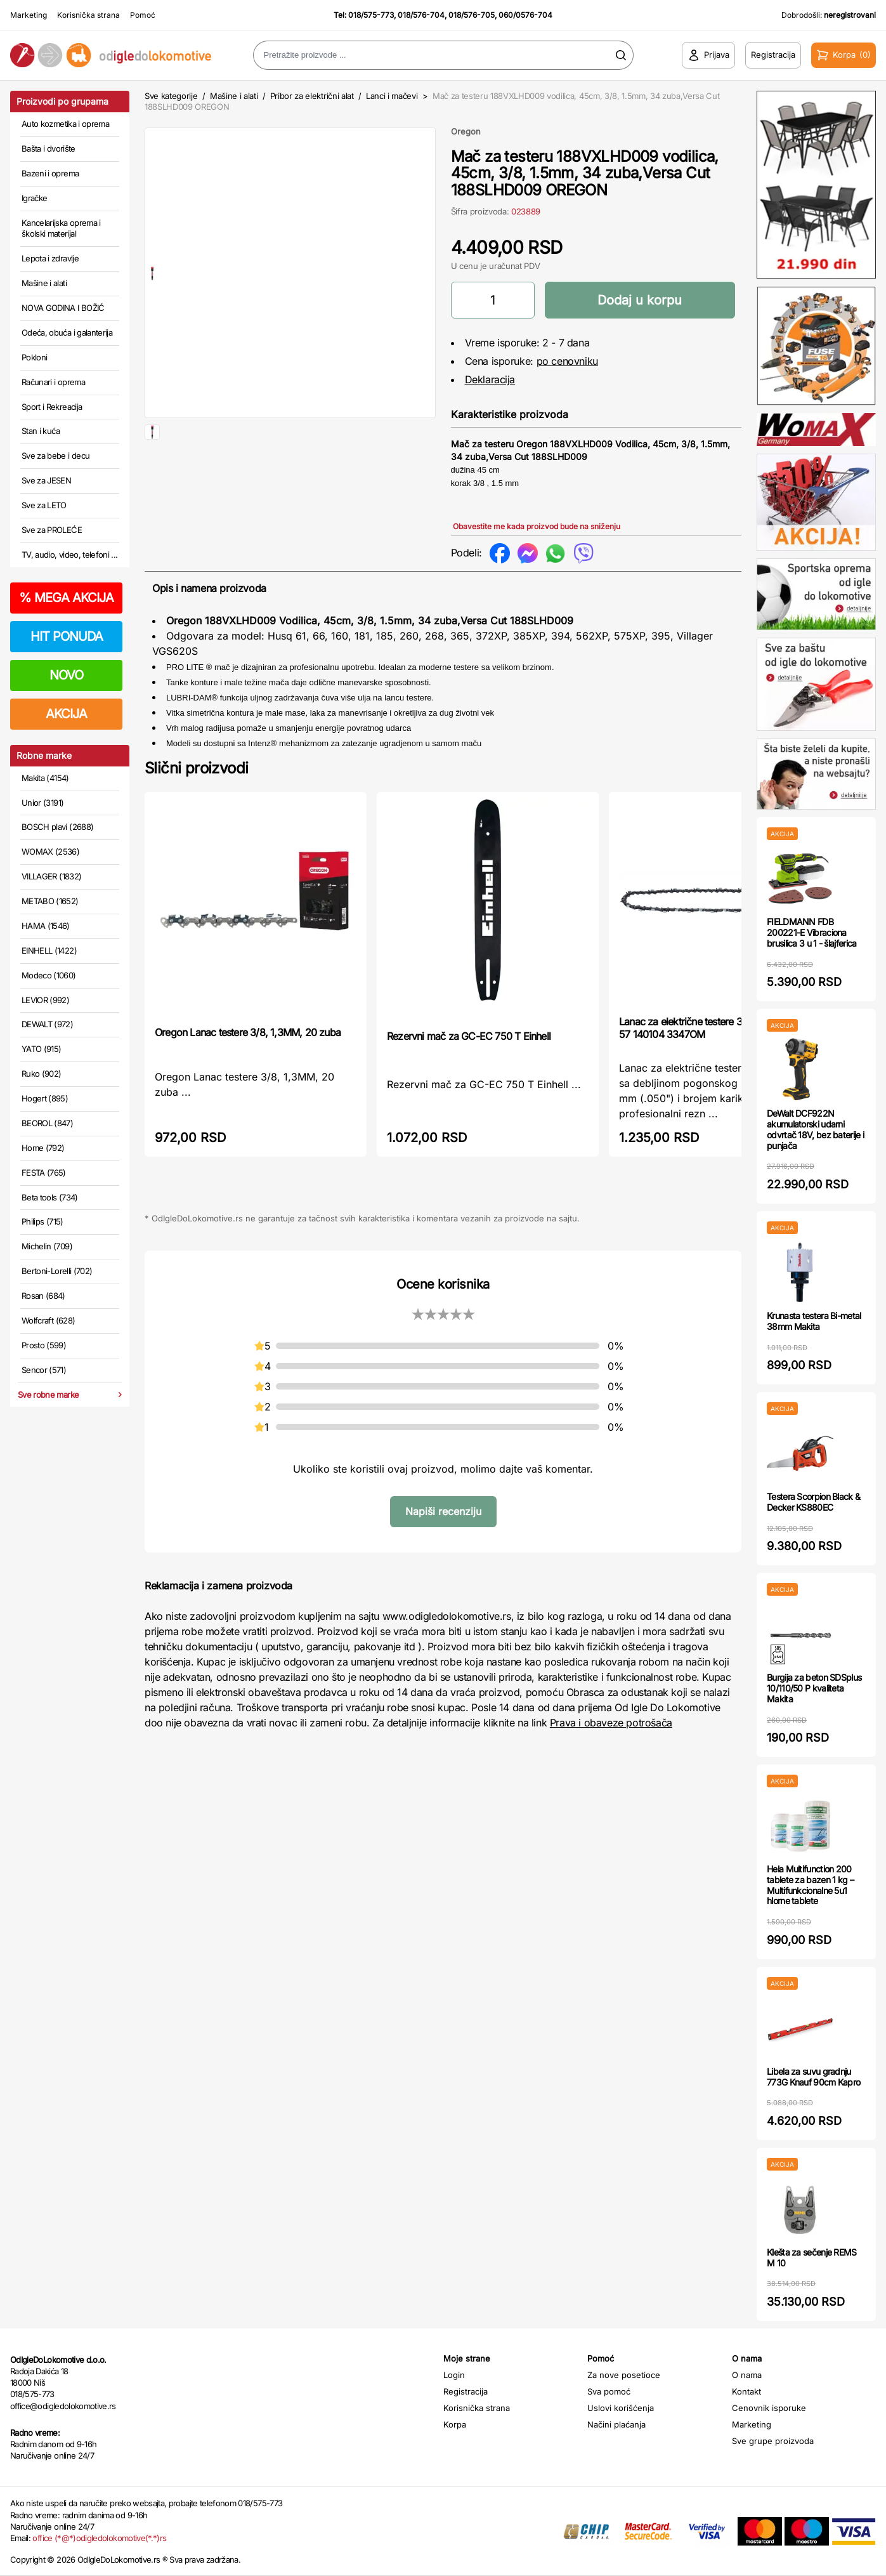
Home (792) (43, 1148)
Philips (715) (42, 1221)
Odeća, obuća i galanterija (67, 332)
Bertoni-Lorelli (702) (57, 1271)
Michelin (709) (47, 1246)
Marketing (28, 15)
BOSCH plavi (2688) (57, 827)
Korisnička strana (88, 15)
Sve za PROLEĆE (52, 530)
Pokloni (34, 357)
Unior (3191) (42, 803)
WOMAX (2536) (50, 851)
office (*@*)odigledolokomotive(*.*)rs (99, 2538)
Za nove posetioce (623, 2375)
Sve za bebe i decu (55, 455)
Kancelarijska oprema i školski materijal (61, 228)
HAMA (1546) (46, 926)
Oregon (466, 131)
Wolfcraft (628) (48, 1320)
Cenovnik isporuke (769, 2408)
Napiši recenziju (443, 1511)
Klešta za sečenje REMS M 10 (812, 2257)
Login (454, 2375)
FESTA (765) (44, 1172)
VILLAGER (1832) (51, 876)
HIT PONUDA (66, 636)
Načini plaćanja (616, 2424)
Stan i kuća (41, 431)
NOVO (66, 675)
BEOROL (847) (47, 1123)
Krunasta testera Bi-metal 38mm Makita (814, 1321)
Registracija (465, 2391)
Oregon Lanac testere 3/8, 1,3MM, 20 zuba (248, 1032)
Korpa (454, 2424)
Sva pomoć (608, 2391)
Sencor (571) (44, 1370)
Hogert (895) (45, 1098)
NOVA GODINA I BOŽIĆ (63, 308)
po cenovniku (567, 361)
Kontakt (746, 2391)
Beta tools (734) (50, 1197)
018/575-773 (371, 15)
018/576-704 (421, 15)
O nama (747, 2375)
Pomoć (142, 15)
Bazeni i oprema (50, 173)
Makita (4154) (45, 778)
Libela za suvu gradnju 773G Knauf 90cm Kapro (813, 2076)
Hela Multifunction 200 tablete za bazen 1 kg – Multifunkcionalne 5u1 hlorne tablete (810, 1884)
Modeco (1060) (49, 975)
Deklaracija (490, 379)
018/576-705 (471, 15)
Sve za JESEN (46, 480)
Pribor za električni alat (312, 96)
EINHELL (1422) (49, 950)
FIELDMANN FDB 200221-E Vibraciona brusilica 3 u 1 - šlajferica (811, 932)
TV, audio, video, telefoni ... (70, 554)
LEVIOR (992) (45, 1000)
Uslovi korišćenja (620, 2408)
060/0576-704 (525, 15)
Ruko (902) (42, 1073)
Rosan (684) (43, 1296)
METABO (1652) (50, 901)
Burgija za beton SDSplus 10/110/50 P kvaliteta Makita (814, 1688)
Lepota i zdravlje (50, 258)
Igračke (34, 198)
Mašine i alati (44, 283)
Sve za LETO (44, 505)
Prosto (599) (44, 1345)
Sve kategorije (171, 96)
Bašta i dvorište (48, 148)
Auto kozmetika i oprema (65, 124)
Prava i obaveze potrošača (611, 1722)
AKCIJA (66, 713)
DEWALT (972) (47, 1024)
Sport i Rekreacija (52, 407)
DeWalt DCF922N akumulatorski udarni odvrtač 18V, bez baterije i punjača (815, 1129)
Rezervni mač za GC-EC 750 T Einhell (468, 1036)
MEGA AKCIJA (66, 597)
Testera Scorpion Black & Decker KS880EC (813, 1502)
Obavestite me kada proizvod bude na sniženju (536, 526)
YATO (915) (42, 1049)
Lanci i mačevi (391, 96)
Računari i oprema (53, 382)
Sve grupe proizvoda (773, 2441)
